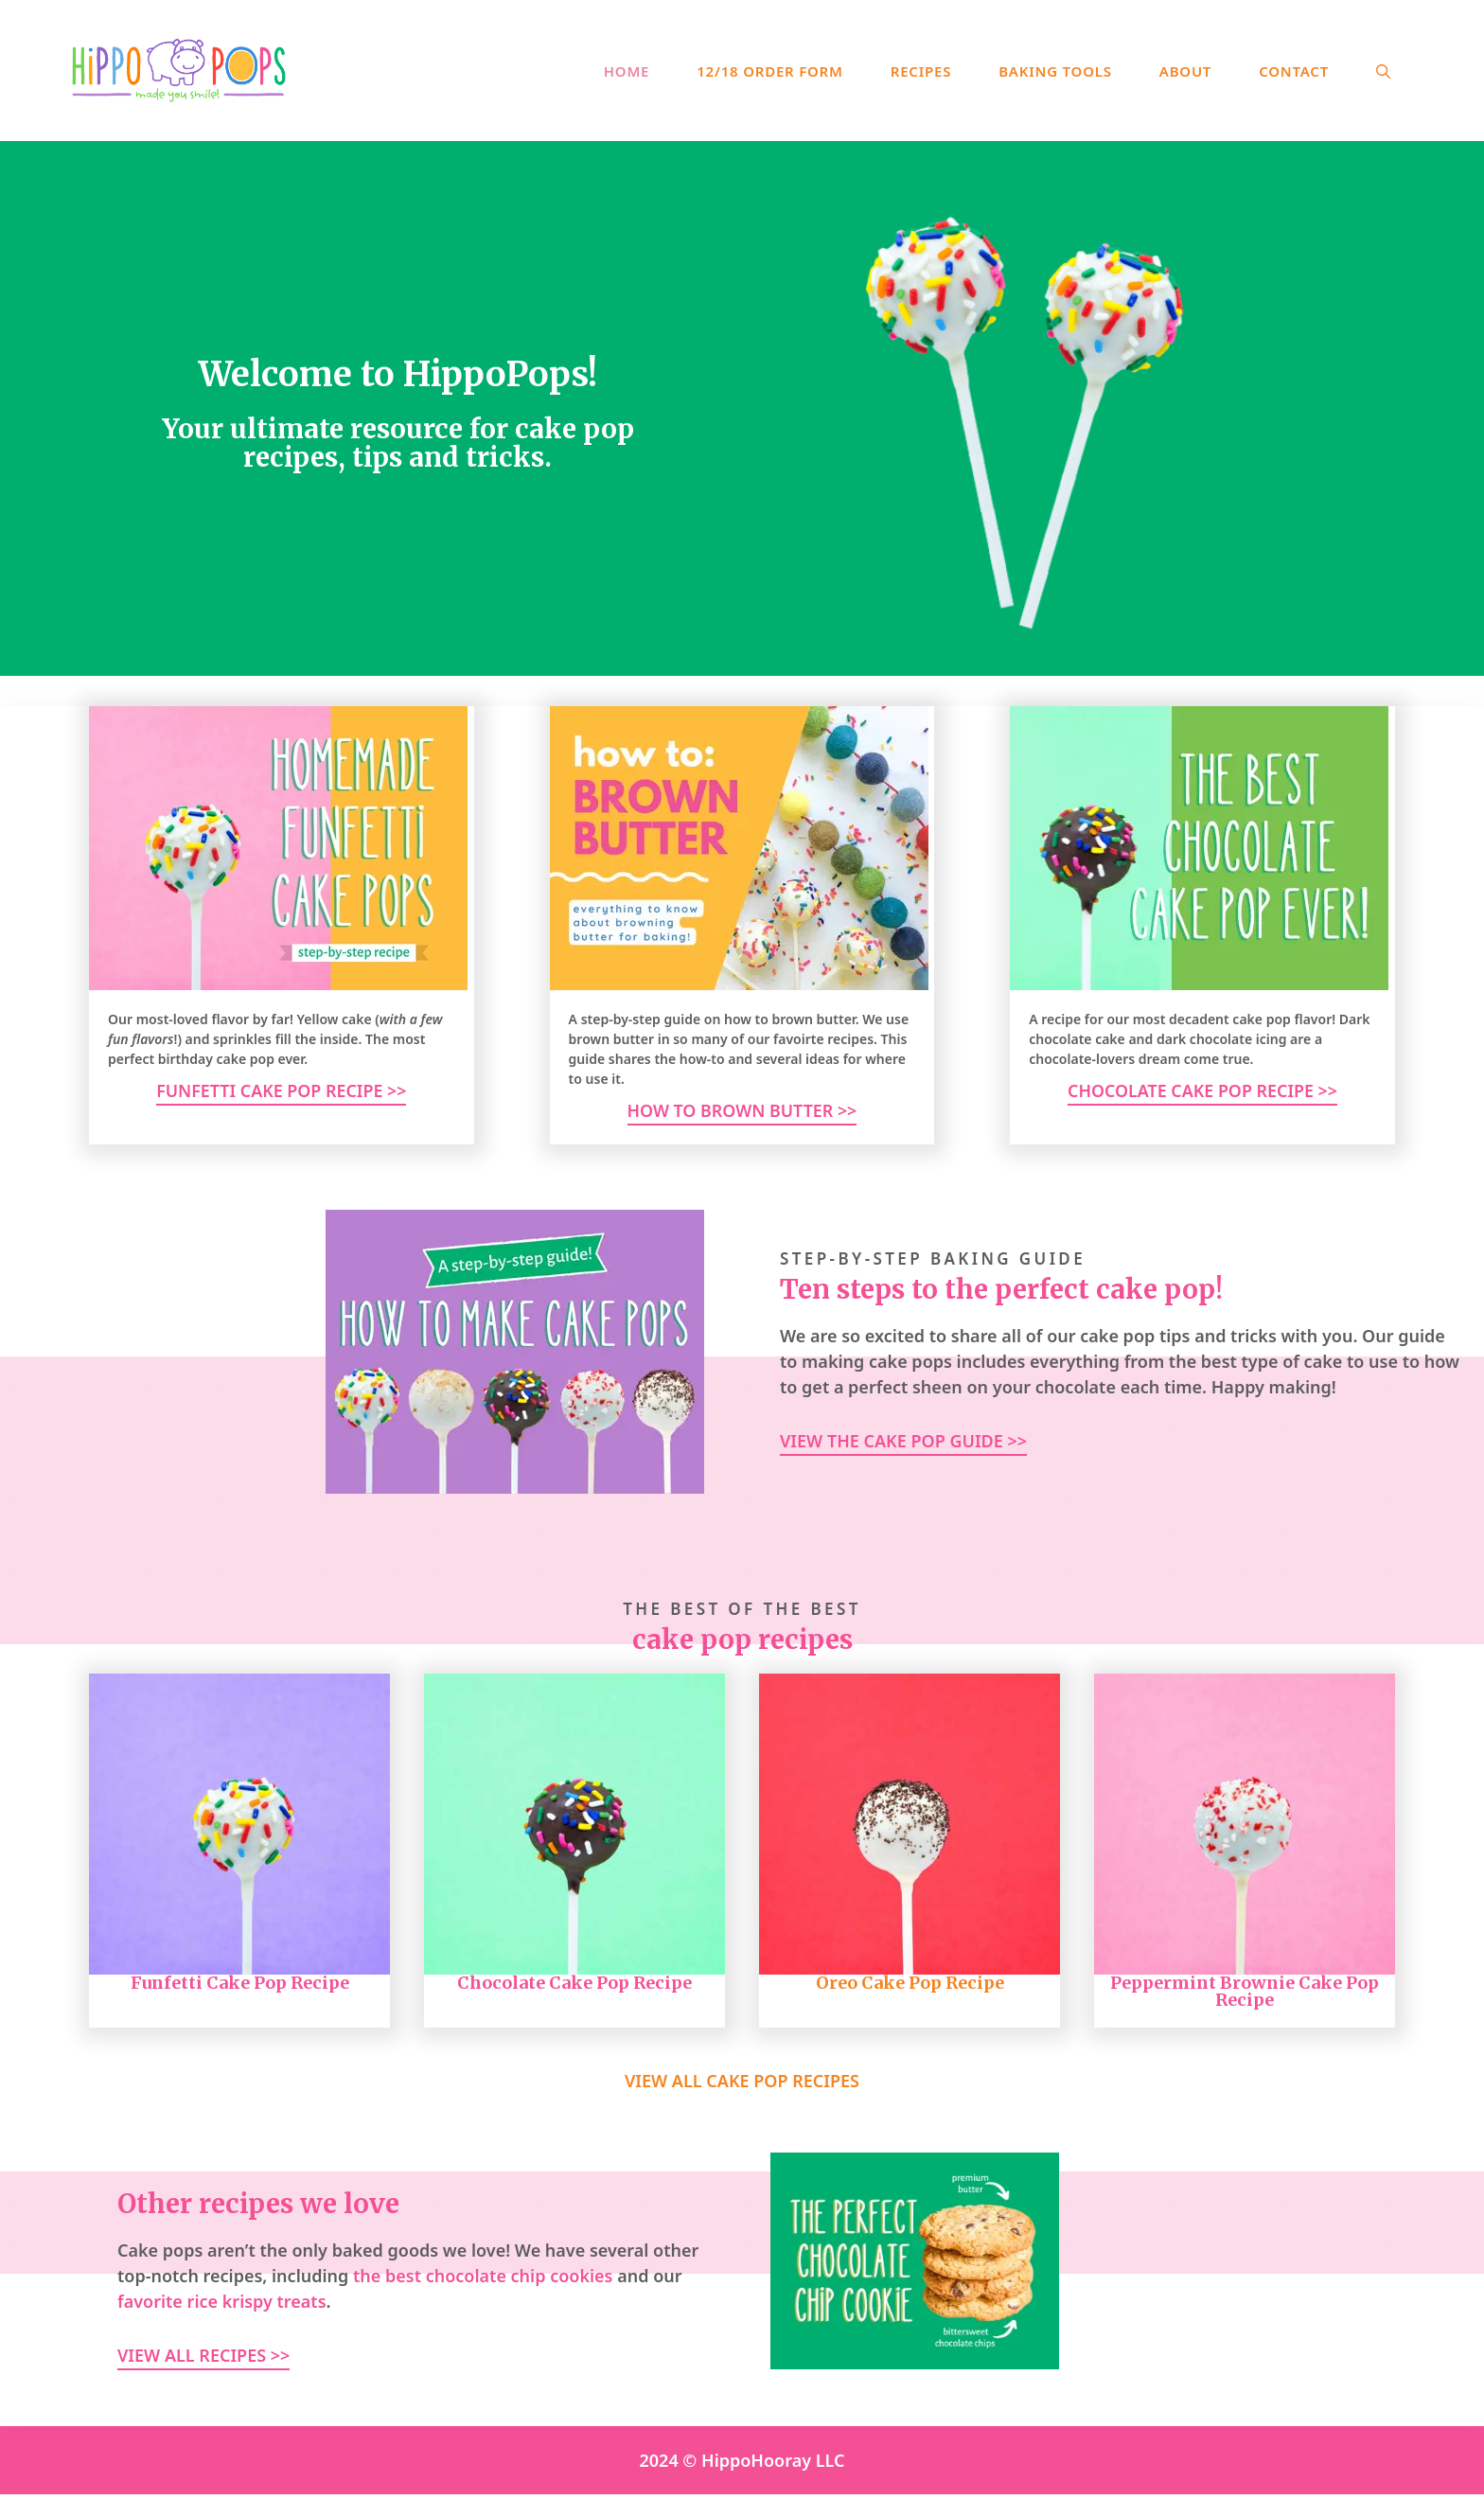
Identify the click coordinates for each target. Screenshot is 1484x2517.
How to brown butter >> (742, 1110)
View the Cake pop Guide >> (903, 1440)
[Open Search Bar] (1383, 71)
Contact (1294, 71)
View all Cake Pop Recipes (742, 2081)
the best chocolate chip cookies (482, 2275)
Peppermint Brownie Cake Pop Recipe (1244, 1991)
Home (627, 71)
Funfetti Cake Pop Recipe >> (281, 1090)
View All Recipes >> (203, 2355)
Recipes (921, 71)
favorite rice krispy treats (222, 2301)
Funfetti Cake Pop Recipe (240, 1983)
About (1185, 71)
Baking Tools (1055, 71)
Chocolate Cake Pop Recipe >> (1202, 1090)
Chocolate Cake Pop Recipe (574, 1983)
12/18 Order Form (770, 71)
